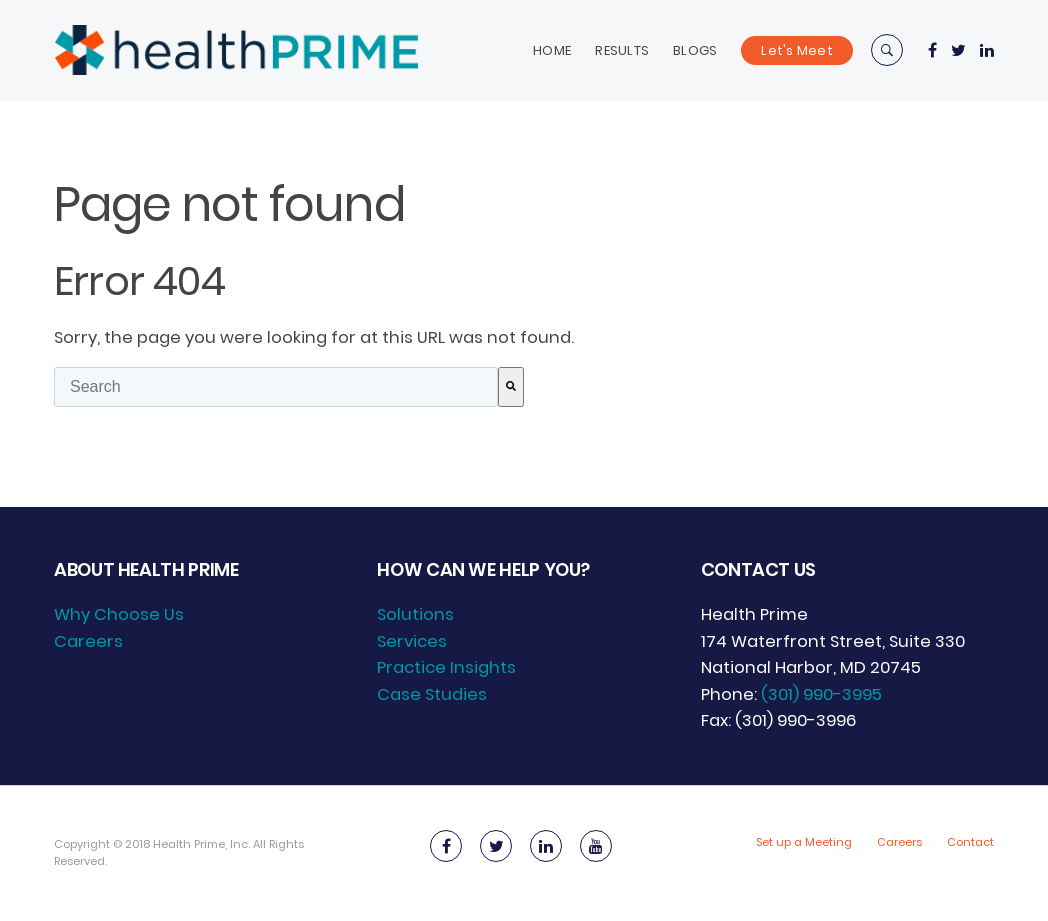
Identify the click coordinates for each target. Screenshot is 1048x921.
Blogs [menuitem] (695, 50)
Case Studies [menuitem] (432, 694)
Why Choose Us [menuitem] (119, 614)
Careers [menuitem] (88, 641)
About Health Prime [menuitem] (146, 569)
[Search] (511, 387)
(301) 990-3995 (821, 694)
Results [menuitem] (622, 50)
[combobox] (276, 387)
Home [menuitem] (552, 50)
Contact (970, 842)
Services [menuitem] (412, 641)
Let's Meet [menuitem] (797, 50)
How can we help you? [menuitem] (483, 569)
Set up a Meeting (804, 842)
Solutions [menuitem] (415, 614)
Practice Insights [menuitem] (446, 667)
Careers (899, 842)
